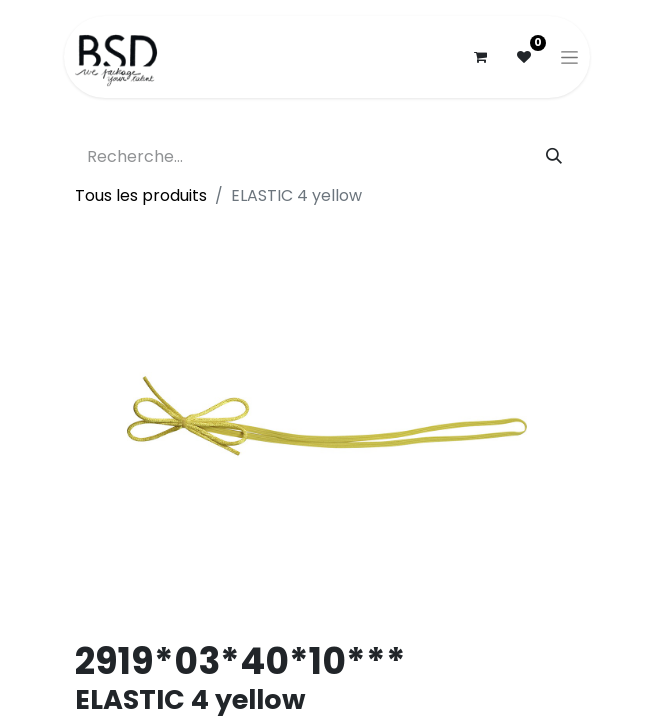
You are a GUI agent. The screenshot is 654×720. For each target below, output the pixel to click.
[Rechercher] (554, 157)
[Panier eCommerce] (480, 57)
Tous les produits (141, 195)
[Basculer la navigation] (569, 57)
